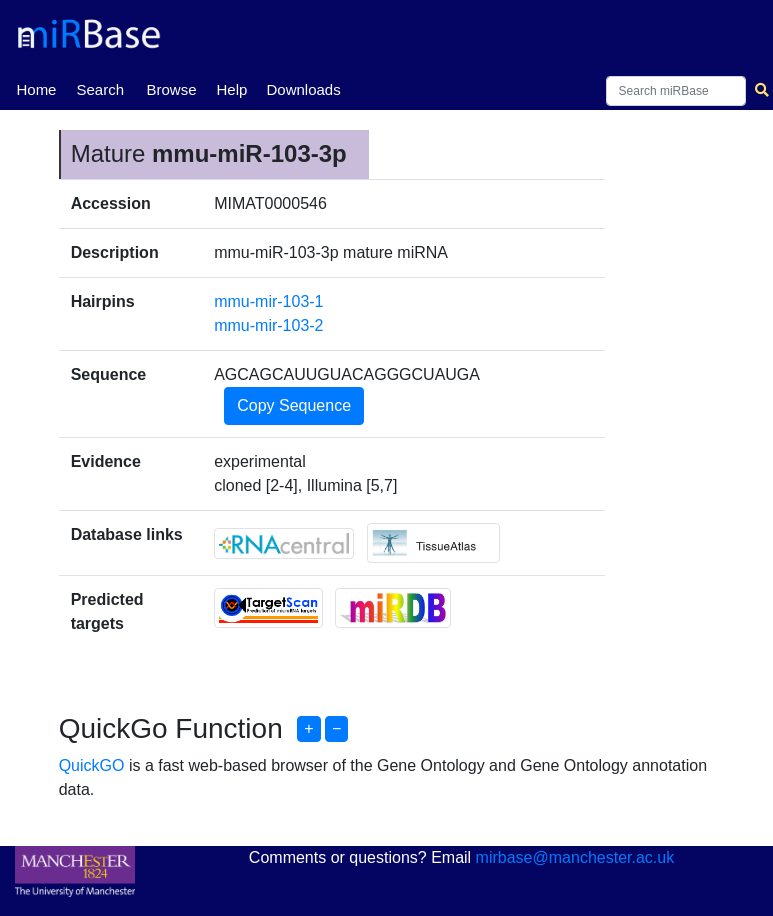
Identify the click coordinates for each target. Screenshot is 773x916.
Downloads (303, 89)
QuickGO (92, 765)
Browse (171, 89)
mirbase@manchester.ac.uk (575, 857)
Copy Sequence (294, 405)
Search (100, 89)
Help (231, 89)
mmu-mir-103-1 (268, 301)
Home (36, 88)
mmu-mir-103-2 (268, 325)
